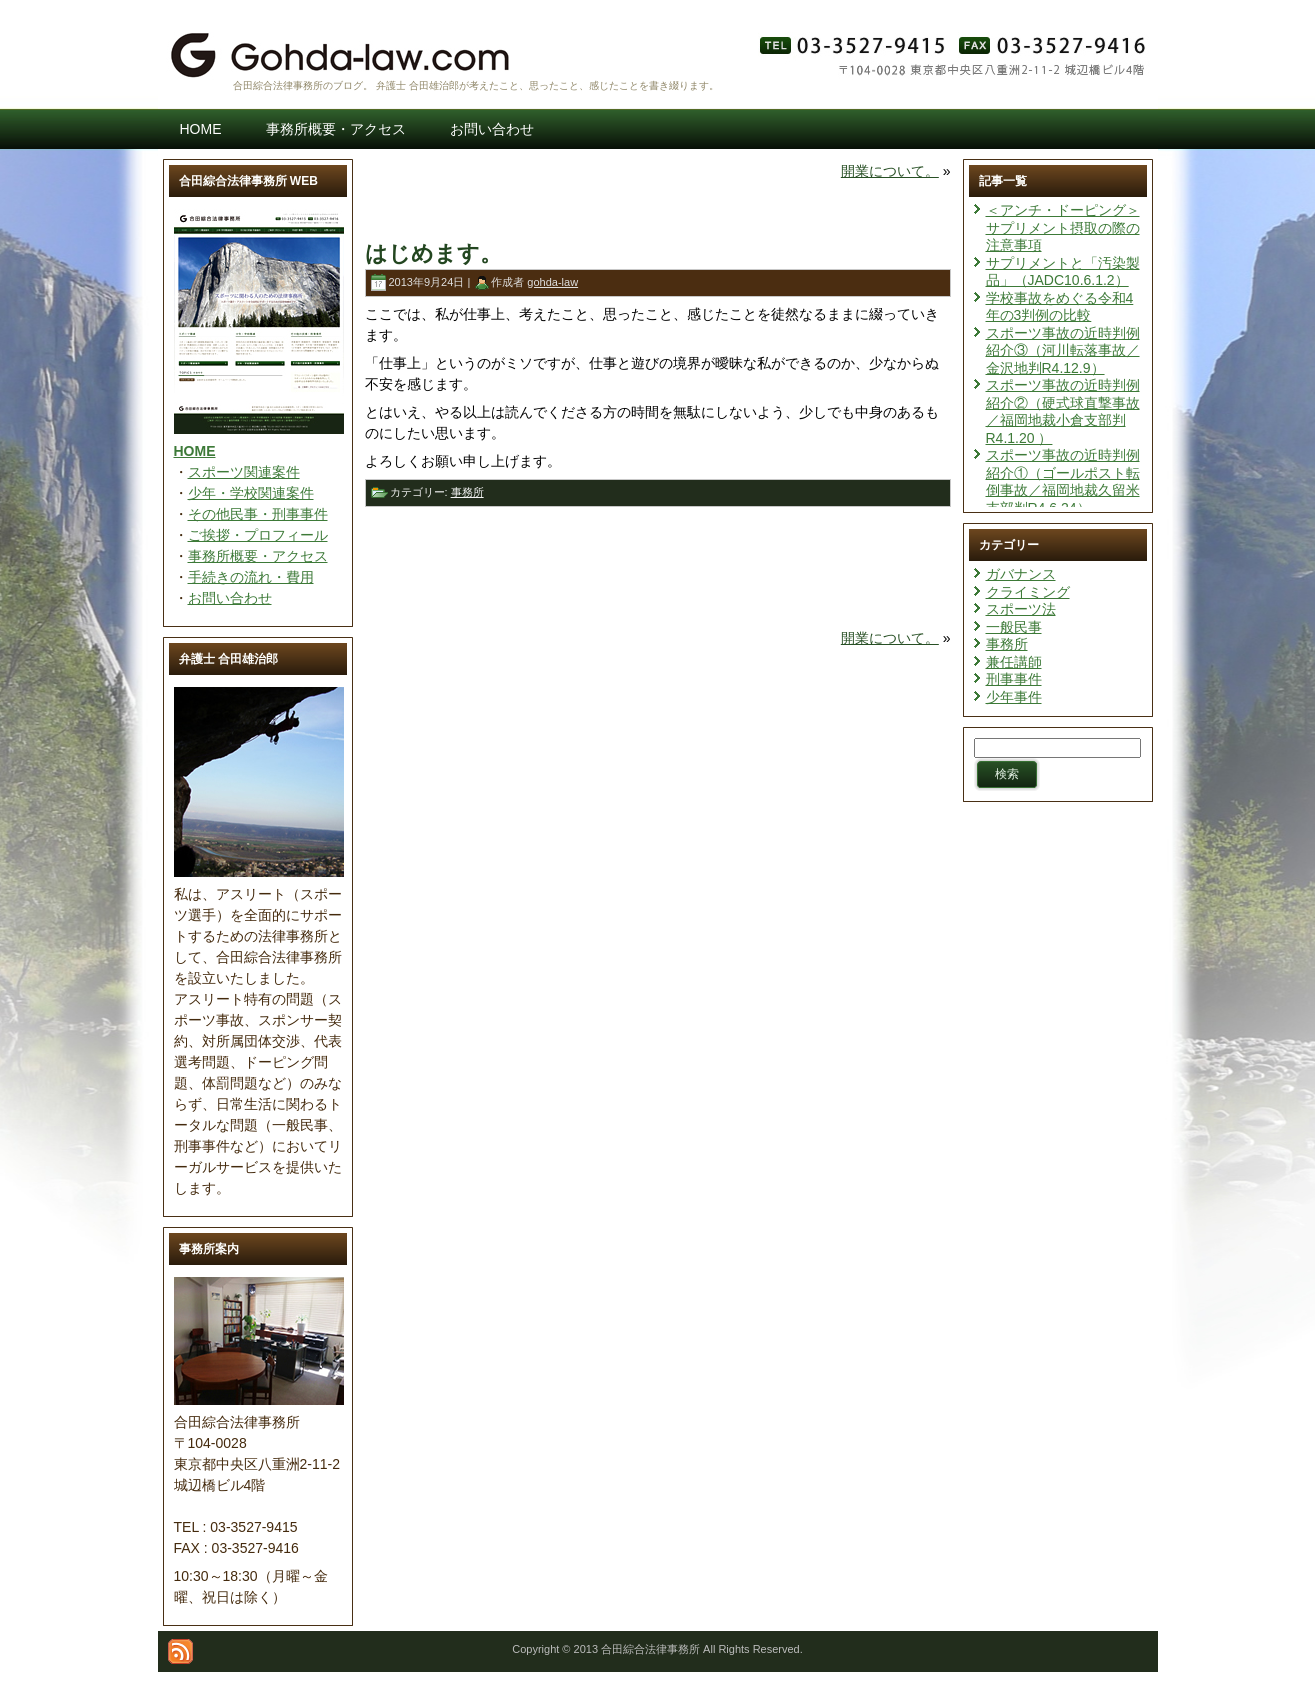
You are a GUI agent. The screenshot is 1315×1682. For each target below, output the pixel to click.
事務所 (467, 492)
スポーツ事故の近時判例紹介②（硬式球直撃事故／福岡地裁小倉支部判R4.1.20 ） (1063, 411)
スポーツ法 (1021, 609)
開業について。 (890, 171)
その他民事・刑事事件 (258, 514)
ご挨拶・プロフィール (258, 535)
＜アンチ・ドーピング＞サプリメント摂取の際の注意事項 (1063, 227)
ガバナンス (1021, 574)
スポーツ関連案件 (244, 472)
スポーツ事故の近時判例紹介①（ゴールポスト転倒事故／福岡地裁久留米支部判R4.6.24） (1063, 481)
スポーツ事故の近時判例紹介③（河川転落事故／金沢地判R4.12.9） (1063, 350)
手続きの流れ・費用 (251, 577)
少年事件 (1014, 697)
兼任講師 (1014, 662)
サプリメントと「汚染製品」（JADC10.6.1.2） (1063, 272)
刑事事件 (1014, 679)
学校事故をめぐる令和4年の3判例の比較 (1060, 307)
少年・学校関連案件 (251, 493)
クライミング (1028, 592)
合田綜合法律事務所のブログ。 (303, 85)
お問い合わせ (230, 598)
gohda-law (552, 282)
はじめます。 (433, 253)
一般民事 (1014, 627)
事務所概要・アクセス (258, 556)
